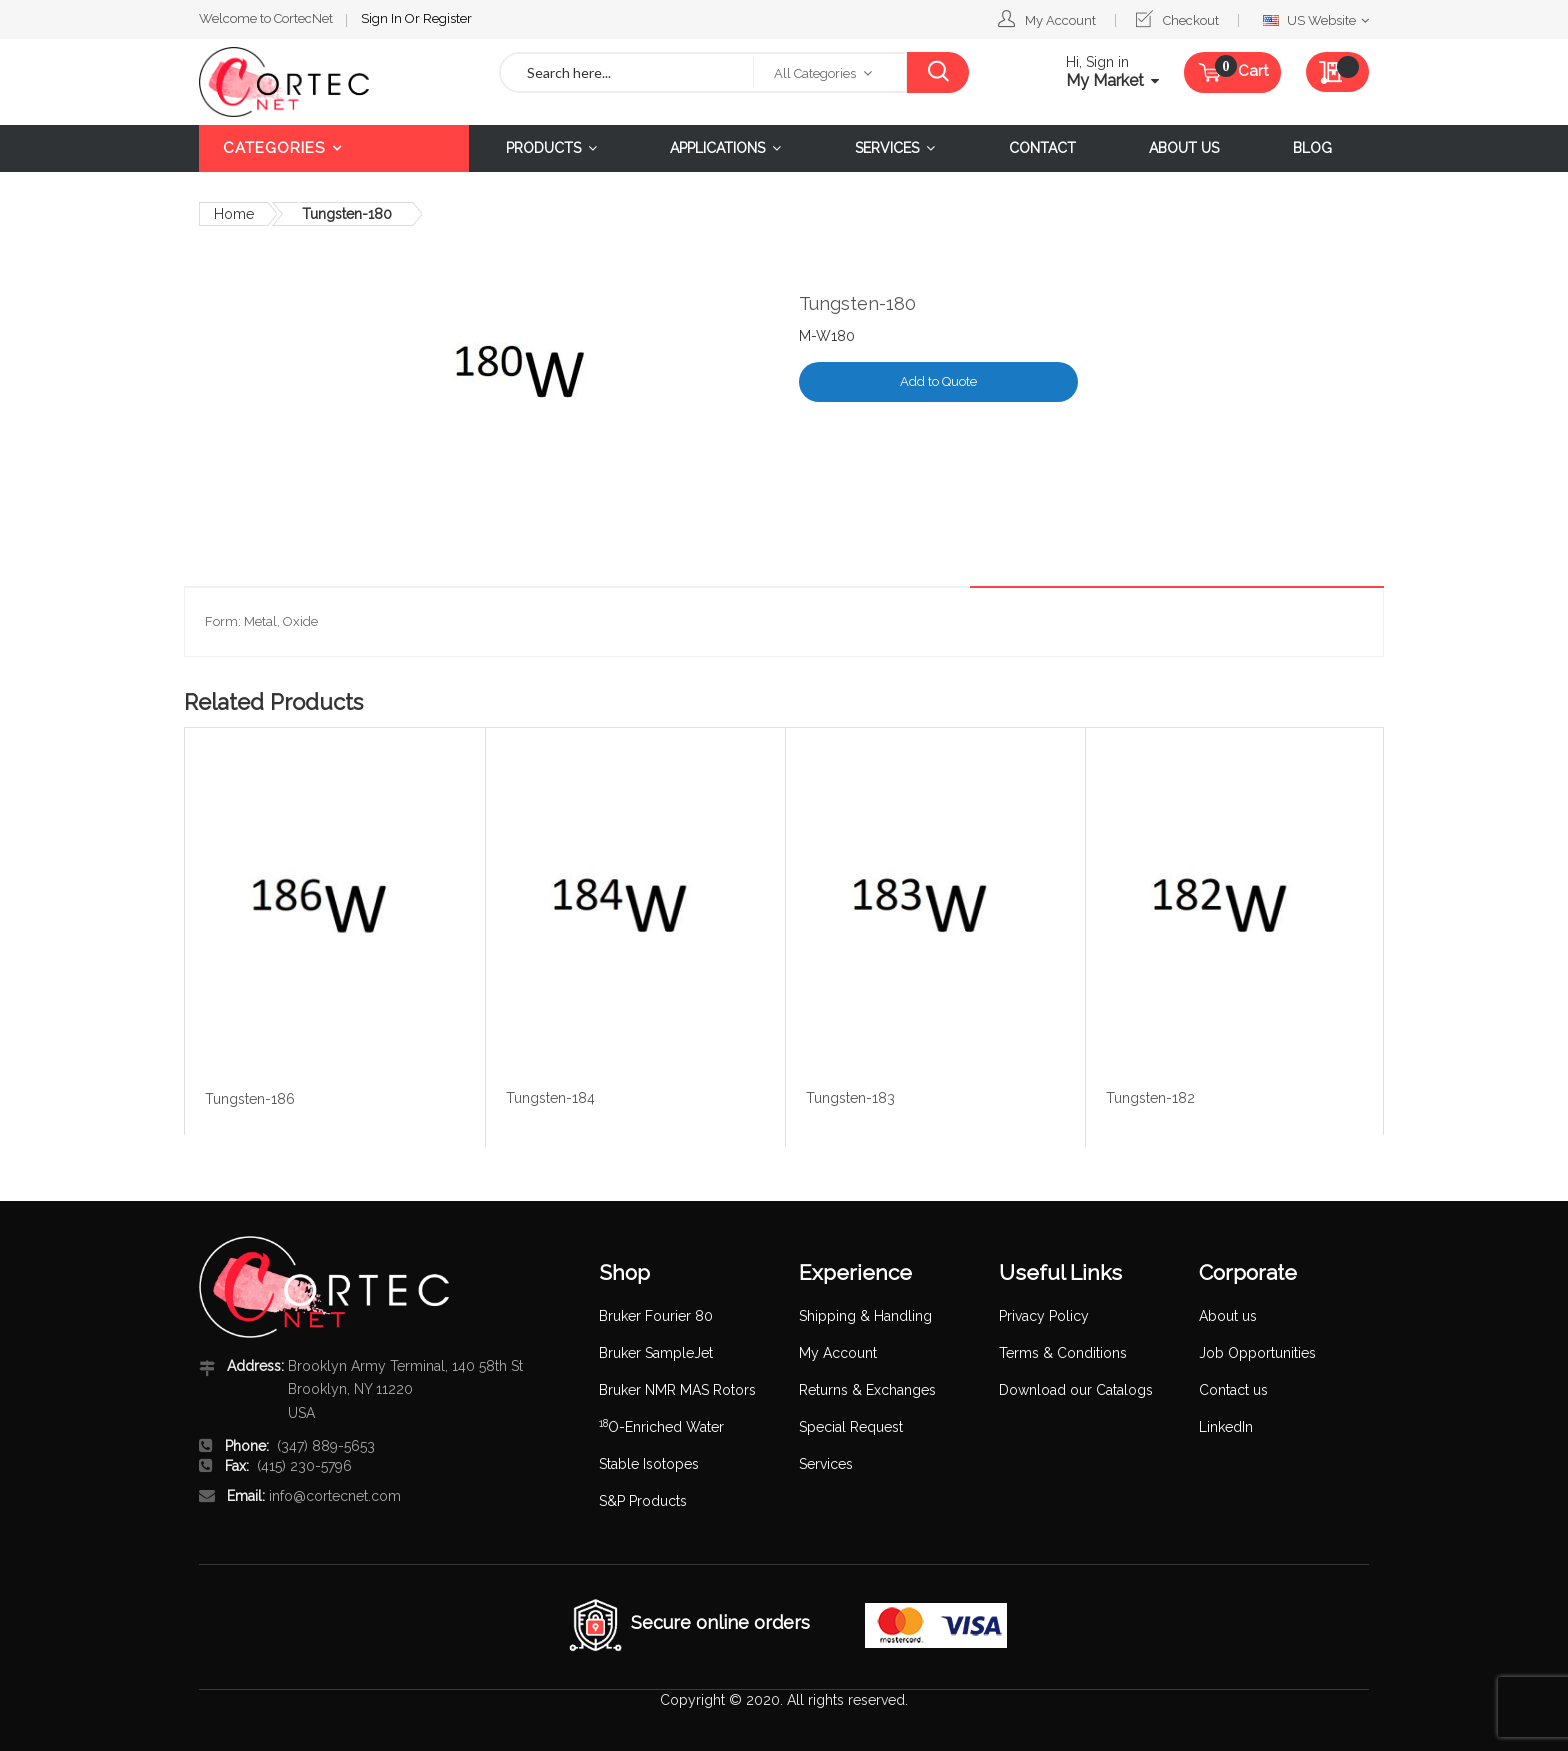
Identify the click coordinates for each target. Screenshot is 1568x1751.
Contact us (1233, 1390)
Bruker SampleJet (656, 1353)
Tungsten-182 (1150, 1098)
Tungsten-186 (250, 1099)
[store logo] (334, 81)
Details (1331, 570)
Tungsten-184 (550, 1098)
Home (234, 214)
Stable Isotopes (649, 1464)
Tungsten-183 (850, 1098)
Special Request (851, 1427)
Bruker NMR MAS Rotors (677, 1390)
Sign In (383, 18)
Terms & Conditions (1063, 1353)
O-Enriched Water (661, 1427)
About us (1228, 1316)
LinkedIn (1226, 1427)
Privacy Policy (1044, 1316)
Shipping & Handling (865, 1316)
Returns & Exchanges (867, 1390)
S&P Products (643, 1501)
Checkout (1191, 20)
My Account (1060, 20)
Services (826, 1464)
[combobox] (627, 72)
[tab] (1331, 571)
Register (447, 18)
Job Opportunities (1257, 1353)
